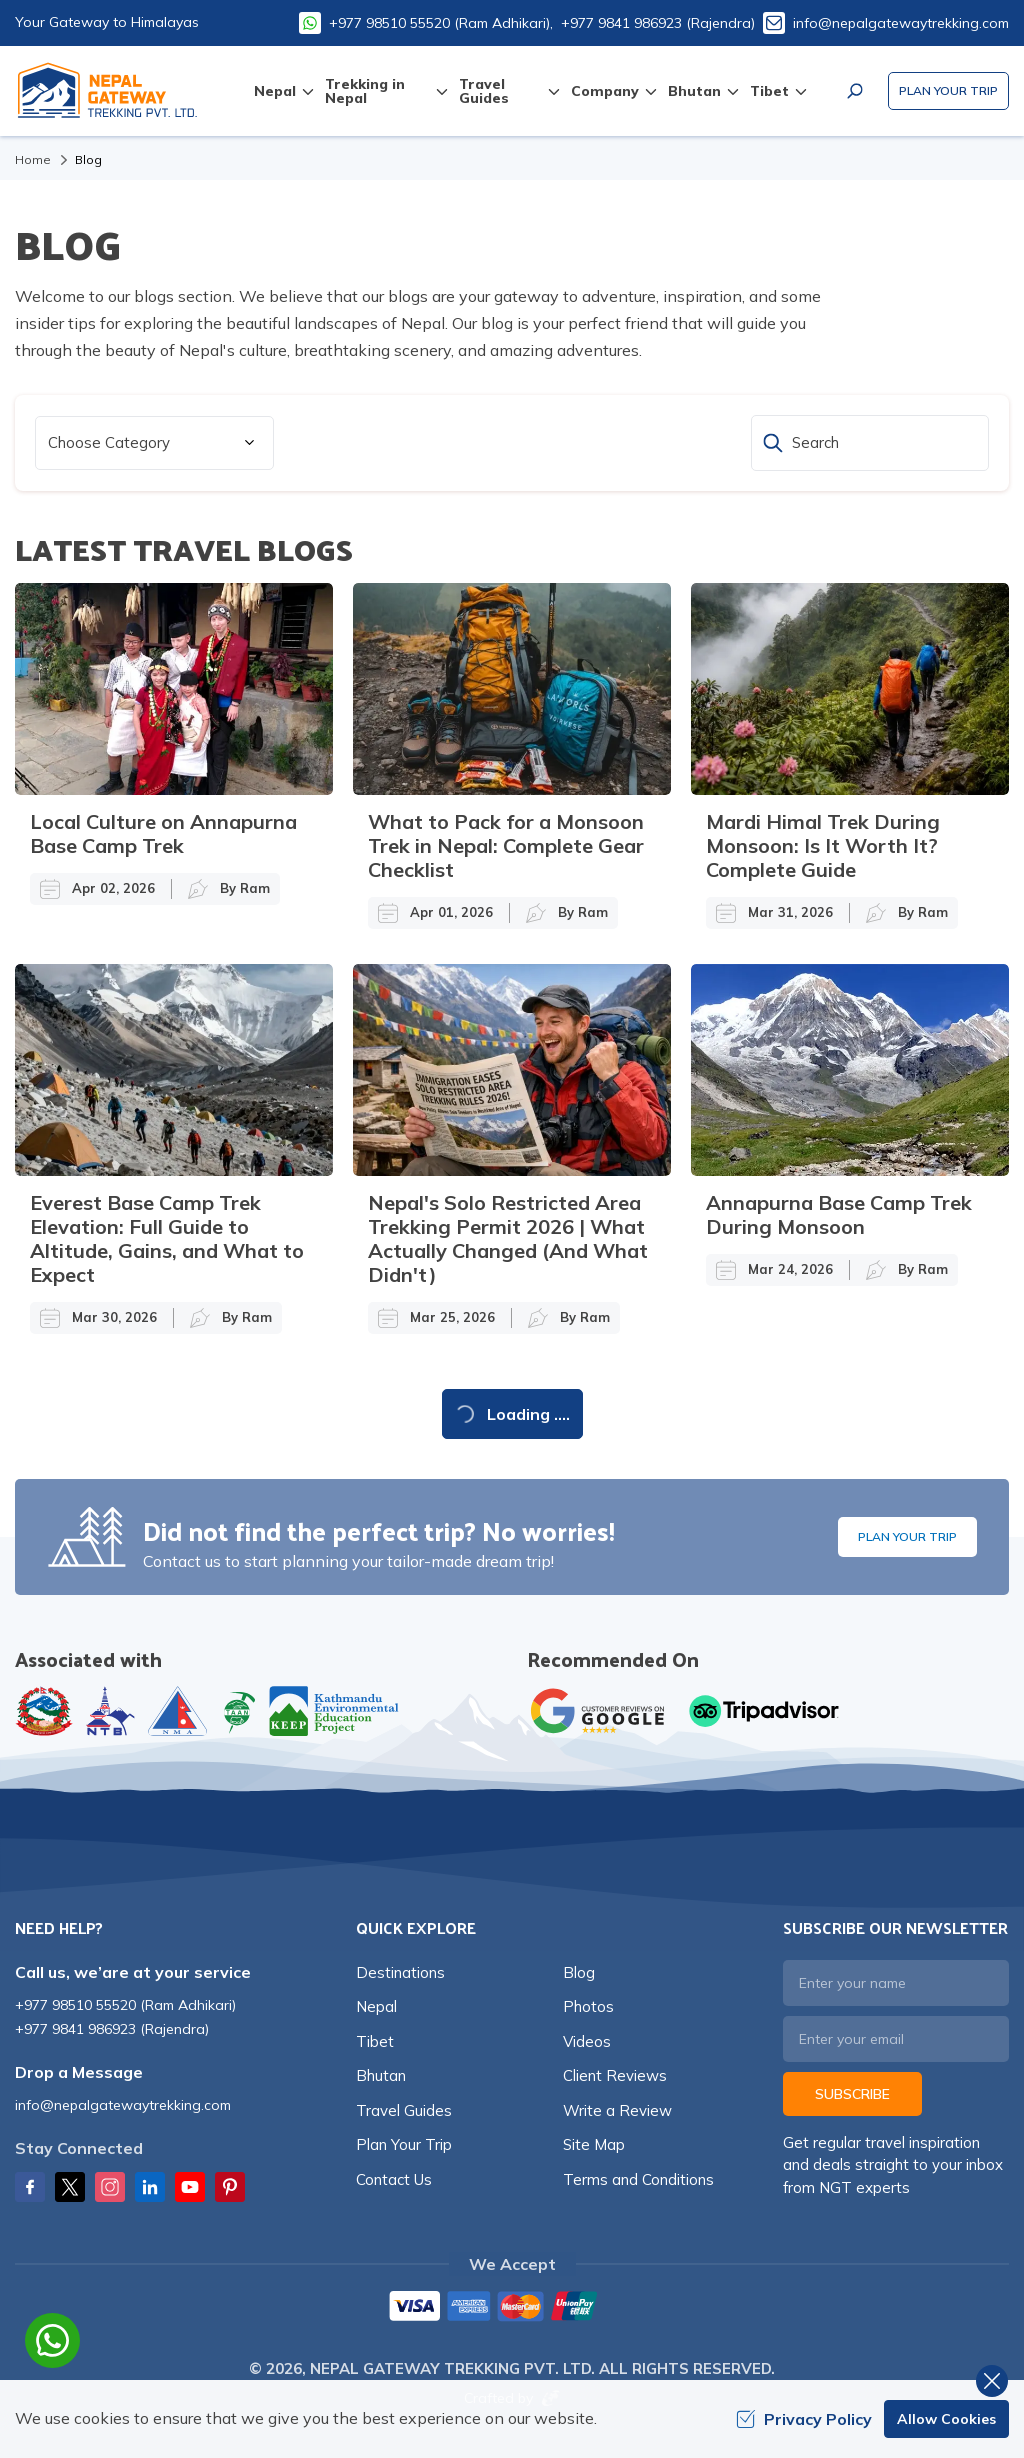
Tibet (375, 2041)
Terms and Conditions (638, 2179)
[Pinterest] (230, 2187)
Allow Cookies (946, 2419)
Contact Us (394, 2179)
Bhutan (381, 2075)
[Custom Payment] (512, 2308)
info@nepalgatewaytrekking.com (901, 23)
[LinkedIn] (150, 2187)
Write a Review (617, 2110)
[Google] (602, 1711)
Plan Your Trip (948, 90)
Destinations (400, 1972)
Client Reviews (615, 2075)
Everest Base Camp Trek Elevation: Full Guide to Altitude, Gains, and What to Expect (167, 1238)
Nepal (376, 2006)
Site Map (594, 2144)
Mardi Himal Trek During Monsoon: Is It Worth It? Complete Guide (823, 845)
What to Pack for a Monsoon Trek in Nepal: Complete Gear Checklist (506, 845)
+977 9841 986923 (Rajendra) (658, 23)
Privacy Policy (804, 2419)
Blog (579, 1972)
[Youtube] (190, 2187)
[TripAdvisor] (764, 1711)
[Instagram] (110, 2187)
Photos (588, 2006)
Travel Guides (404, 2110)
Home (33, 159)
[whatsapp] (52, 2340)
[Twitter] (70, 2187)
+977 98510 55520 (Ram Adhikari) (125, 2005)
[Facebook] (30, 2187)
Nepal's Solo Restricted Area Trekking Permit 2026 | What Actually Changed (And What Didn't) (508, 1238)
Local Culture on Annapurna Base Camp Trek (163, 833)
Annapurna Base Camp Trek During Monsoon (839, 1214)
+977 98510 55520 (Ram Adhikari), (441, 23)
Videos (587, 2041)
